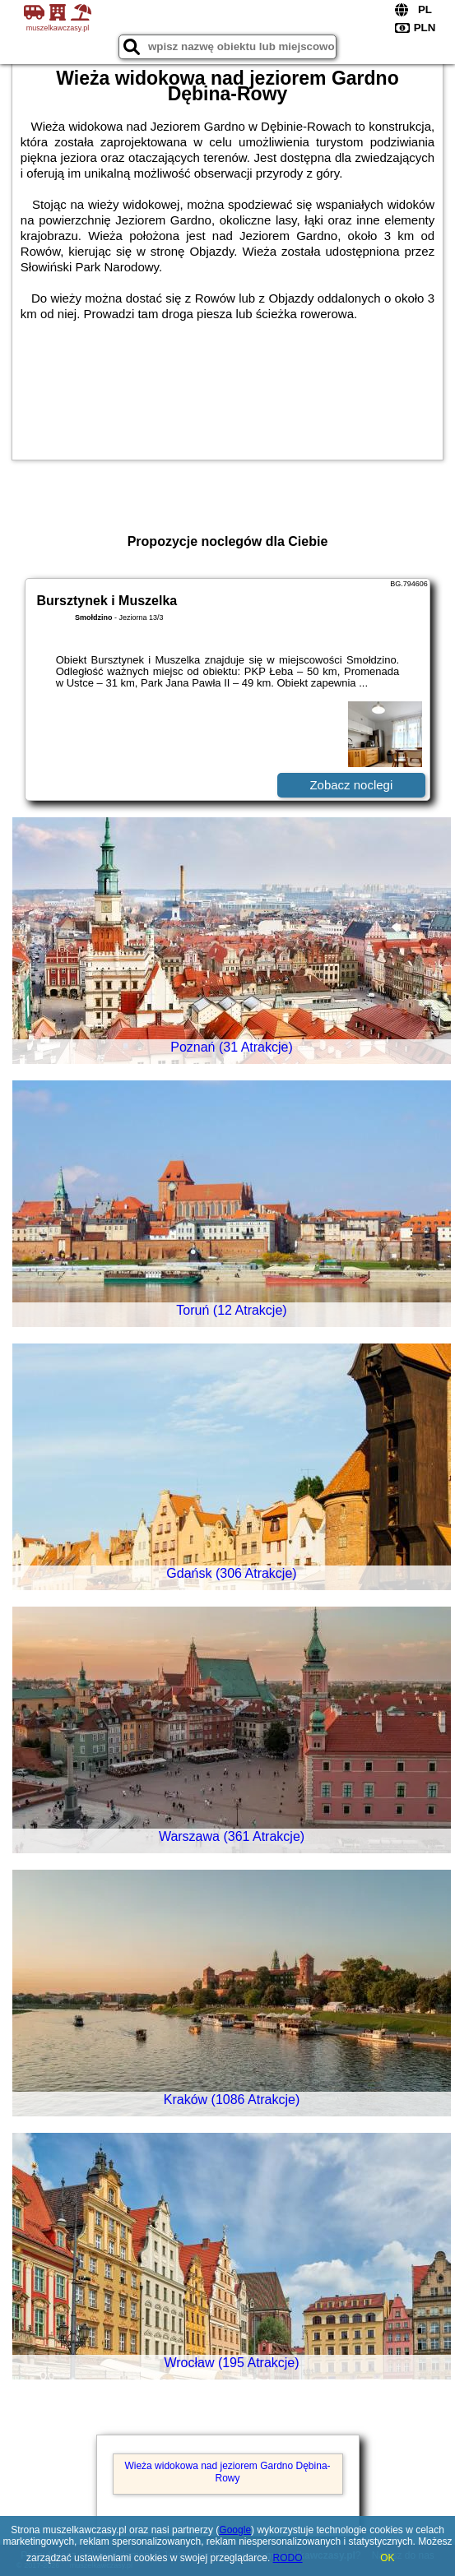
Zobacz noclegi (350, 785)
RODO (288, 2558)
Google (235, 2530)
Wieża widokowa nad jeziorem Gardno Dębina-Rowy (227, 2471)
